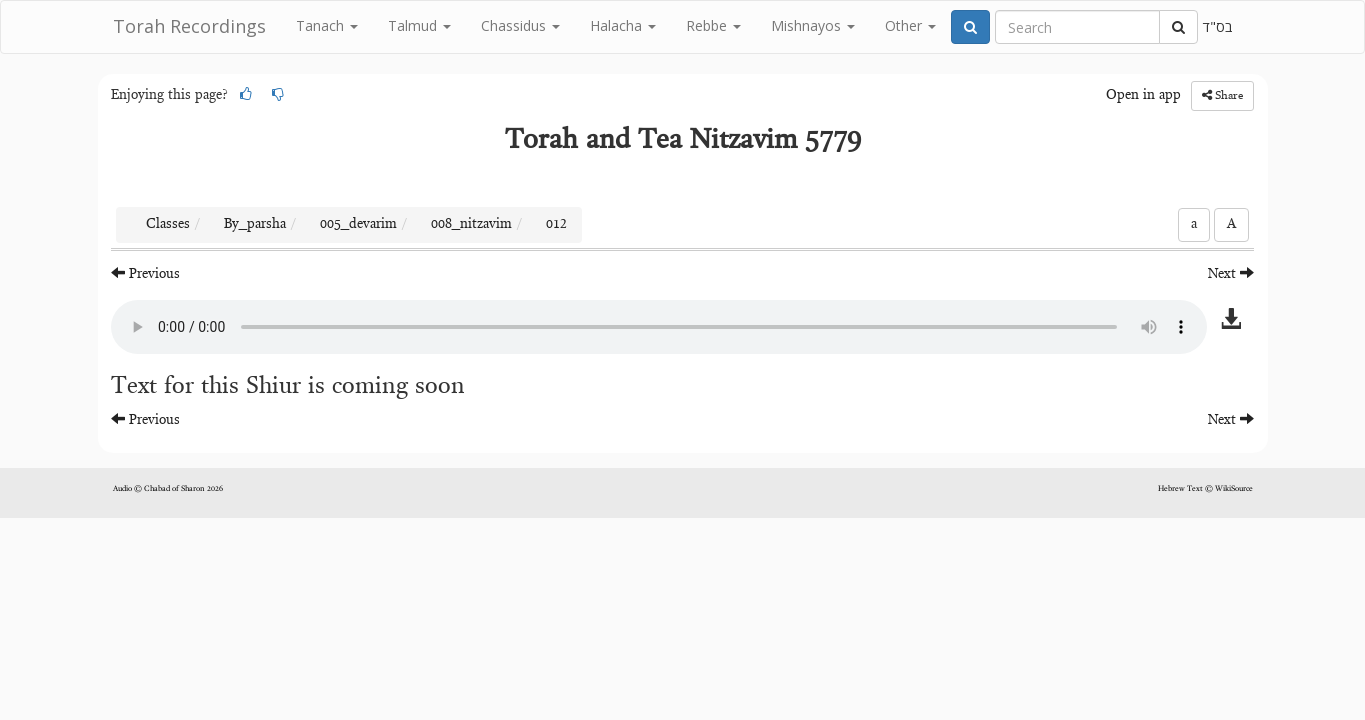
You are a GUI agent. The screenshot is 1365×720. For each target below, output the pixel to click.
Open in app (1143, 96)
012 (556, 225)
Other (910, 25)
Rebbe (713, 25)
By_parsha (255, 225)
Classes (168, 225)
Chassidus (520, 25)
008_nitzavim (471, 225)
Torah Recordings (189, 26)
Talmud (419, 25)
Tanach (327, 25)
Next (1231, 273)
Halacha (623, 25)
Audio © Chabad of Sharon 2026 (168, 489)
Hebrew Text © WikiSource (1205, 489)
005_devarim (358, 225)
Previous (145, 273)
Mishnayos (813, 25)
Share (1222, 95)
